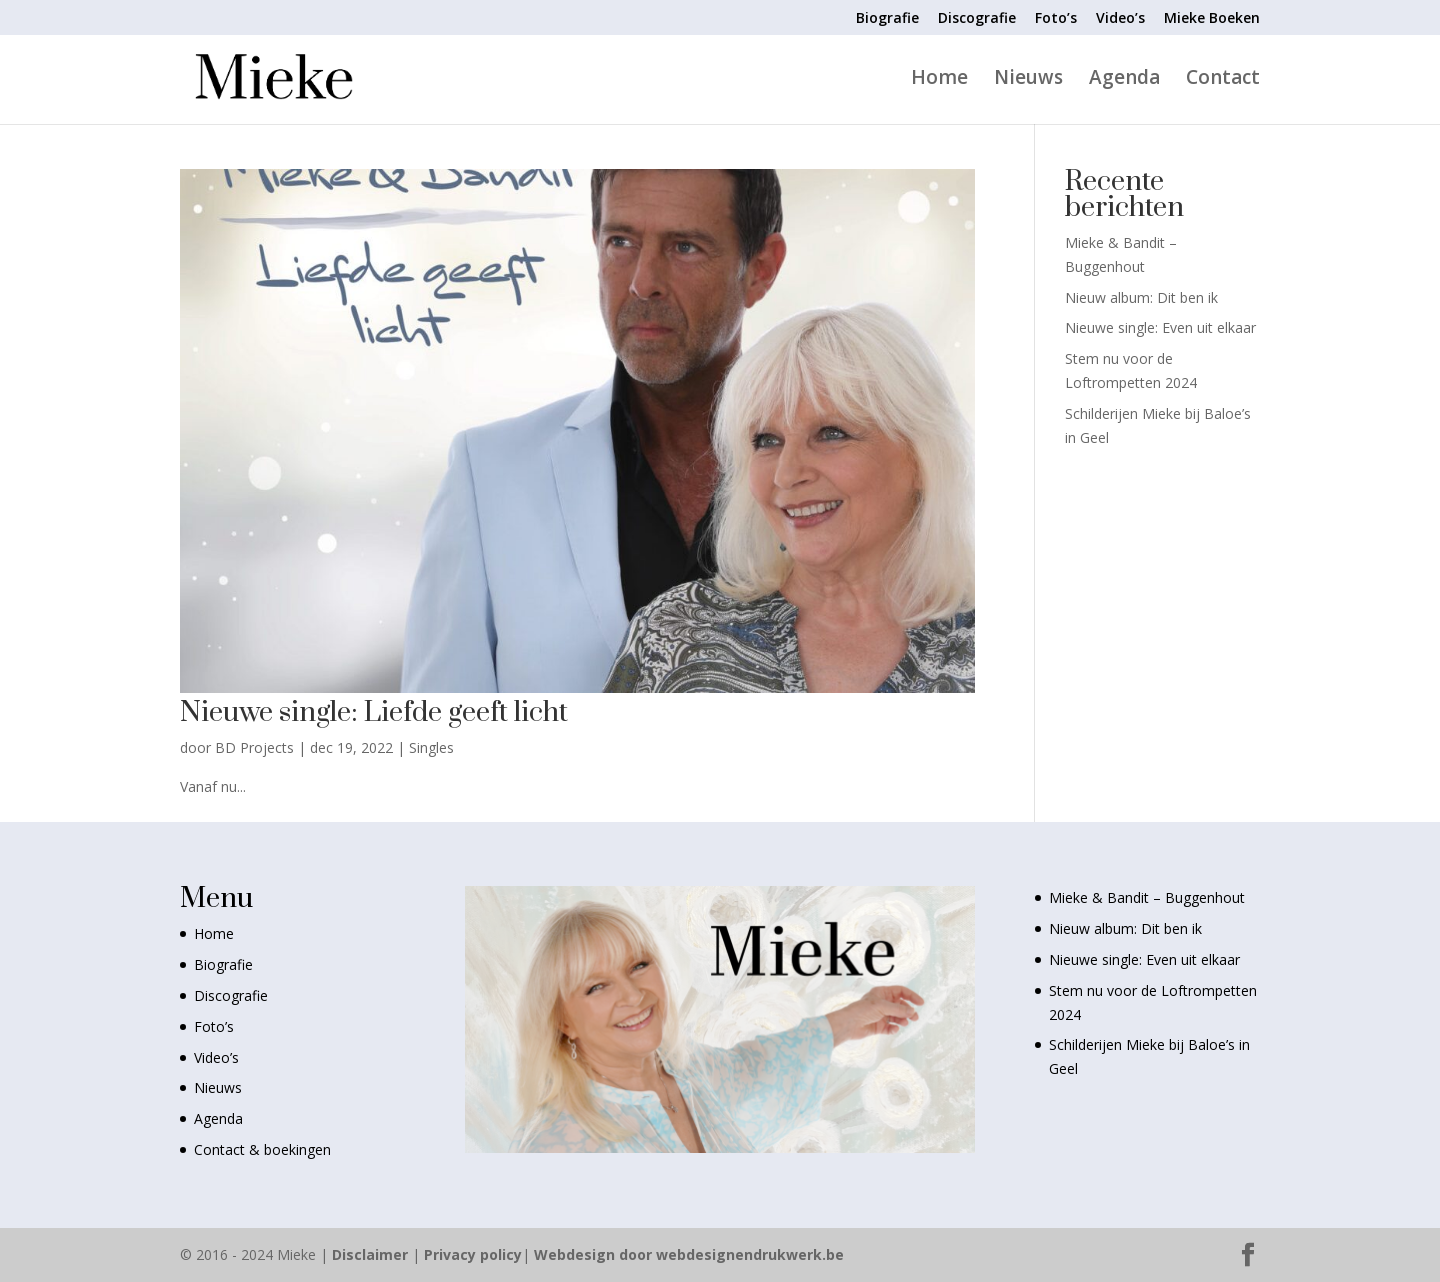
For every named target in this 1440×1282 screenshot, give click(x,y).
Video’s (1120, 19)
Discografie (977, 19)
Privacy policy (473, 1254)
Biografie (887, 19)
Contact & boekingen (262, 1149)
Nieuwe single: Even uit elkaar (1160, 327)
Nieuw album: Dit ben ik (1141, 297)
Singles (431, 747)
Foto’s (1056, 19)
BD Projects (254, 747)
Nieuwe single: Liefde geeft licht (374, 712)
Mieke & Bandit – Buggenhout (1147, 897)
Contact (1223, 80)
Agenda (1124, 80)
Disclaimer (370, 1254)
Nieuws (1028, 80)
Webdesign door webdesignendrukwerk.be (689, 1254)
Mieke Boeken (1212, 19)
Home (939, 80)
